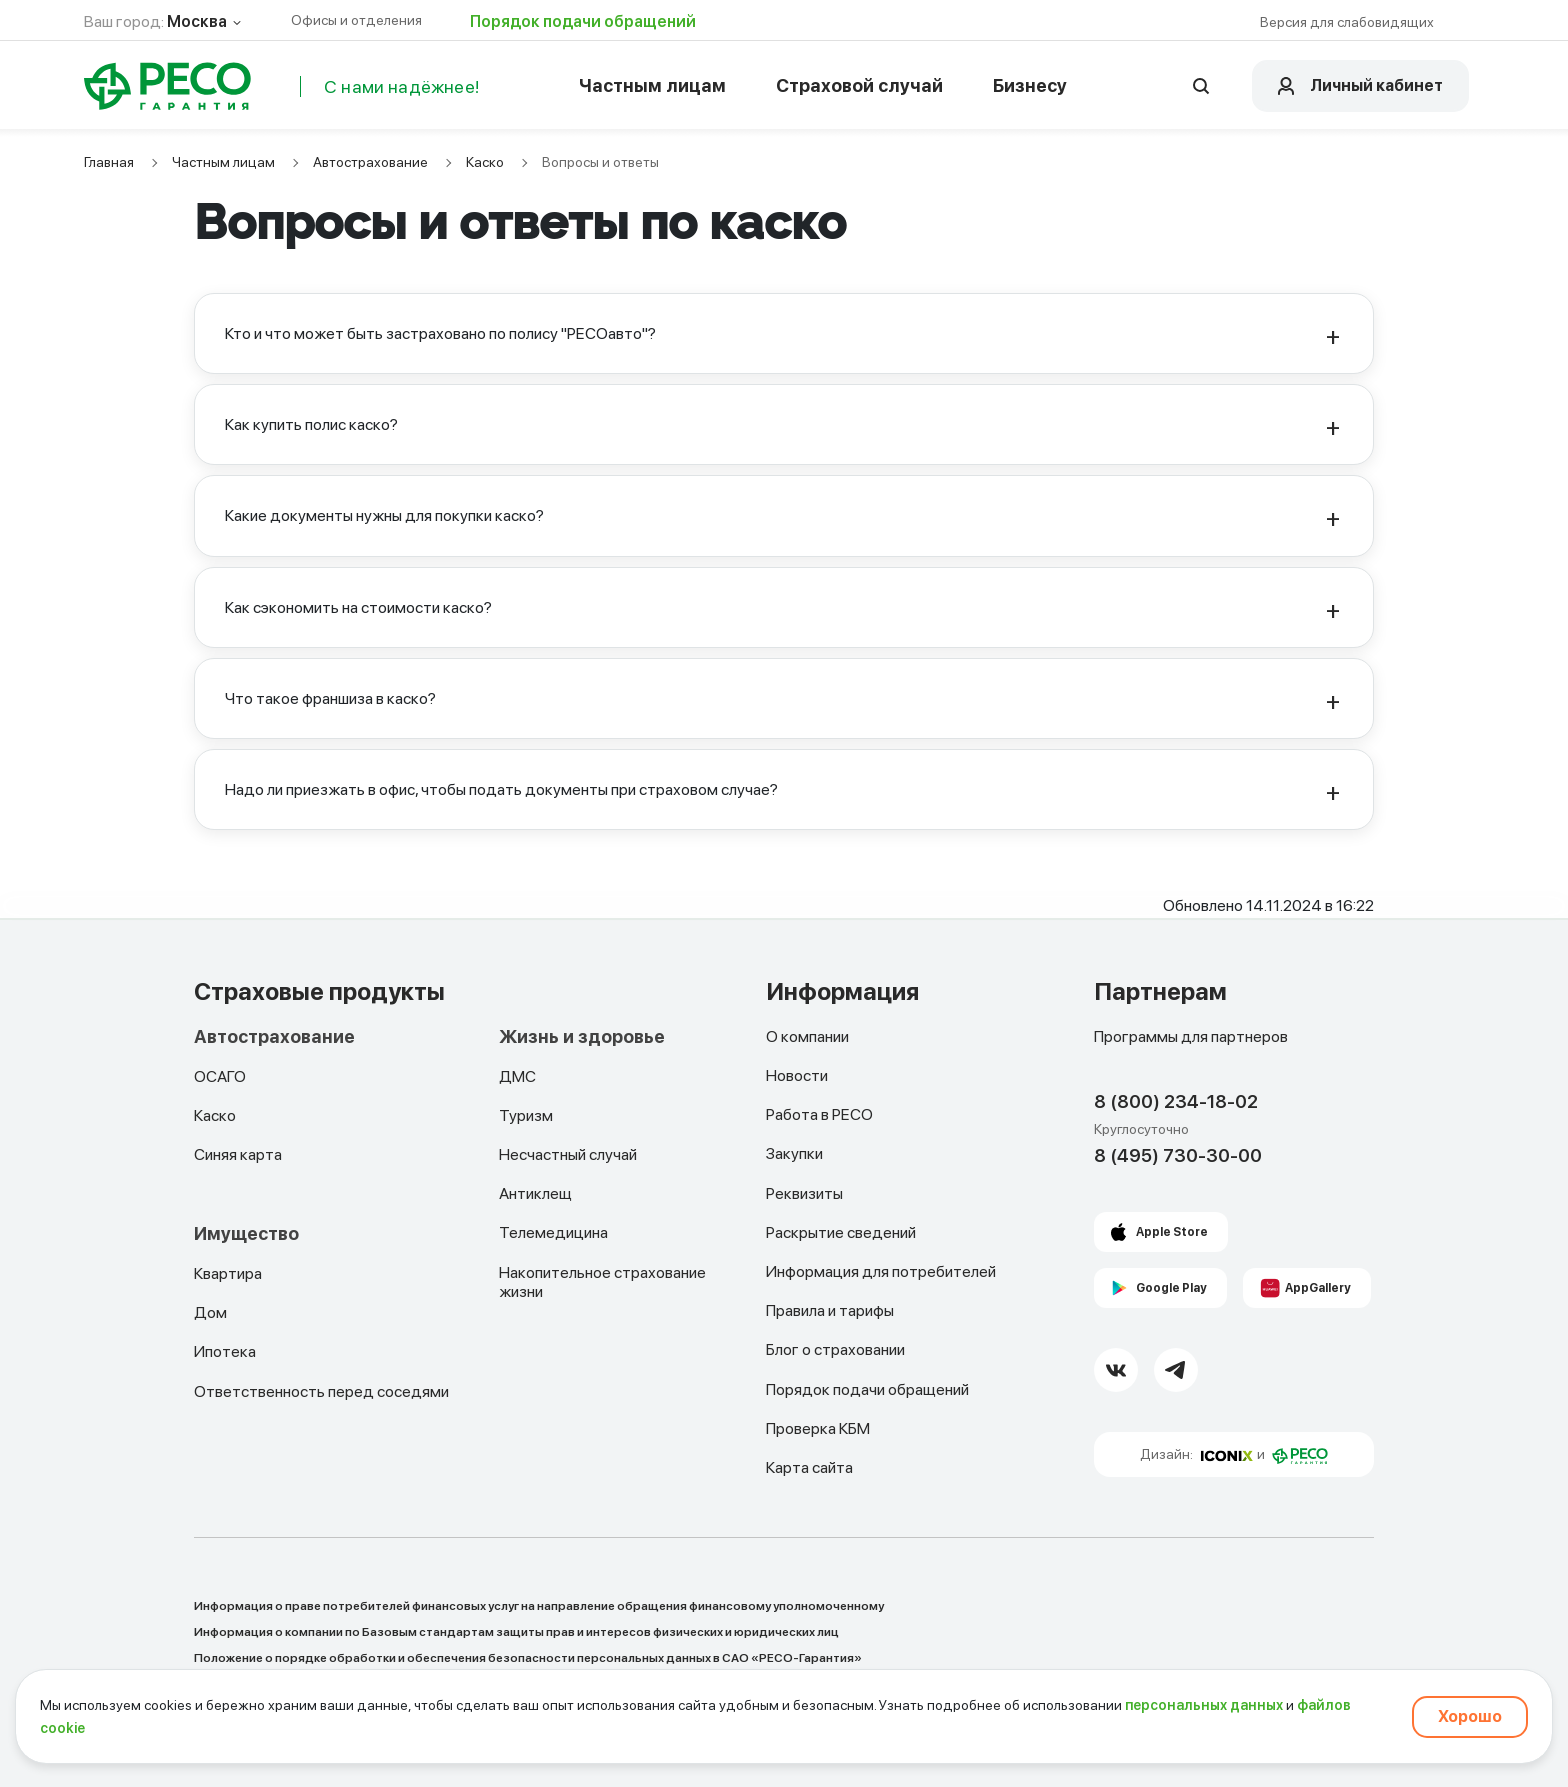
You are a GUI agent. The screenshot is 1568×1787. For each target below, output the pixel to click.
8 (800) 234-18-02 (1176, 1101)
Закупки (794, 1153)
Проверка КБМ (818, 1428)
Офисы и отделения (356, 20)
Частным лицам (652, 85)
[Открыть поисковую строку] (1201, 86)
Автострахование (370, 162)
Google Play (1171, 1288)
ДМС (517, 1076)
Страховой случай (859, 85)
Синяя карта (238, 1154)
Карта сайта (809, 1467)
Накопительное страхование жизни (602, 1282)
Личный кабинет (1376, 85)
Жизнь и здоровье (582, 1037)
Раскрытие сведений (841, 1232)
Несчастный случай (568, 1154)
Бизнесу (1030, 85)
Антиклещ (535, 1193)
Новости (797, 1075)
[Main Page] (168, 86)
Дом (210, 1312)
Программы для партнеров (1191, 1036)
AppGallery (1318, 1288)
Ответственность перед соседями (321, 1391)
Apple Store (1172, 1232)
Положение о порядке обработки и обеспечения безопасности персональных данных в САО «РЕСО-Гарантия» (528, 1658)
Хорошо (1470, 1716)
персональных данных (1204, 1705)
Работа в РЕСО (819, 1114)
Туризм (526, 1115)
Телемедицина (553, 1232)
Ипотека (225, 1351)
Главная (109, 162)
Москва (197, 21)
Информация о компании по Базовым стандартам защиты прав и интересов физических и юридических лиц (516, 1632)
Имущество (246, 1234)
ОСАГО (220, 1076)
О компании (807, 1036)
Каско (485, 162)
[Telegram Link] (1176, 1370)
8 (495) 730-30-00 (1178, 1155)
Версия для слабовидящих (1347, 22)
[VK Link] (1116, 1370)
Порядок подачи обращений (583, 21)
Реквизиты (804, 1193)
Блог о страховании (835, 1349)
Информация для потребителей (881, 1271)
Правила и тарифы (830, 1310)
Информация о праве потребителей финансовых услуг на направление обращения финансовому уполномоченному (539, 1606)
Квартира (228, 1273)
